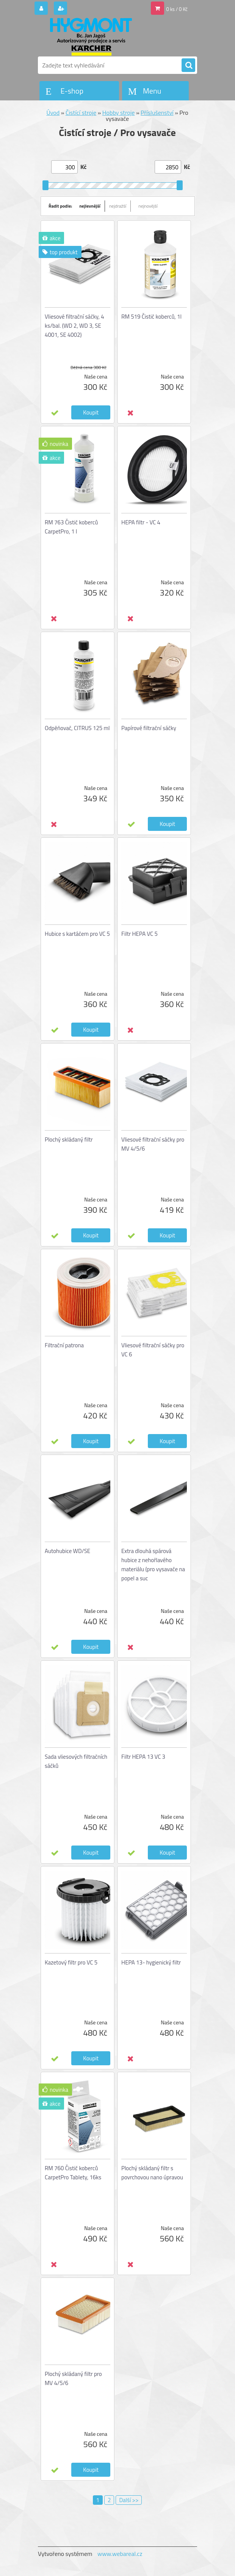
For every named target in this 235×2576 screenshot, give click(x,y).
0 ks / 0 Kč (177, 9)
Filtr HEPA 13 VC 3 (143, 1756)
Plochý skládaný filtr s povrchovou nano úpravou (152, 2173)
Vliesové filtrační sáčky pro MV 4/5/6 (152, 1144)
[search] (188, 65)
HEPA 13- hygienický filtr (151, 1962)
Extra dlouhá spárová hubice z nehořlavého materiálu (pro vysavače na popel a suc (153, 1565)
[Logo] (90, 37)
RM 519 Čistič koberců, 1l (151, 316)
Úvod (53, 112)
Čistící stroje (81, 112)
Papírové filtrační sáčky (148, 728)
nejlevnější (89, 206)
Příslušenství (157, 112)
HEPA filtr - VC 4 (140, 522)
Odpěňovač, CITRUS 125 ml (77, 728)
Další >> (128, 2500)
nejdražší (117, 206)
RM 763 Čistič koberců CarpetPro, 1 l (71, 527)
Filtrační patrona (64, 1345)
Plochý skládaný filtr (69, 1139)
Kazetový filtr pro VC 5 (71, 1962)
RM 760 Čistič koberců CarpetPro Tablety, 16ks (73, 2173)
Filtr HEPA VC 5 (139, 933)
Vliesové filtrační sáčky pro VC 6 (152, 1350)
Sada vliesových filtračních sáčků (76, 1761)
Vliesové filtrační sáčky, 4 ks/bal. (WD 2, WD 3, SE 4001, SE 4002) (74, 325)
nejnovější (147, 206)
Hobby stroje (118, 112)
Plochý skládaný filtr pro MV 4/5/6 (73, 2378)
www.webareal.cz (120, 2553)
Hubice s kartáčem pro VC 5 (77, 933)
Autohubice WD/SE (67, 1551)
